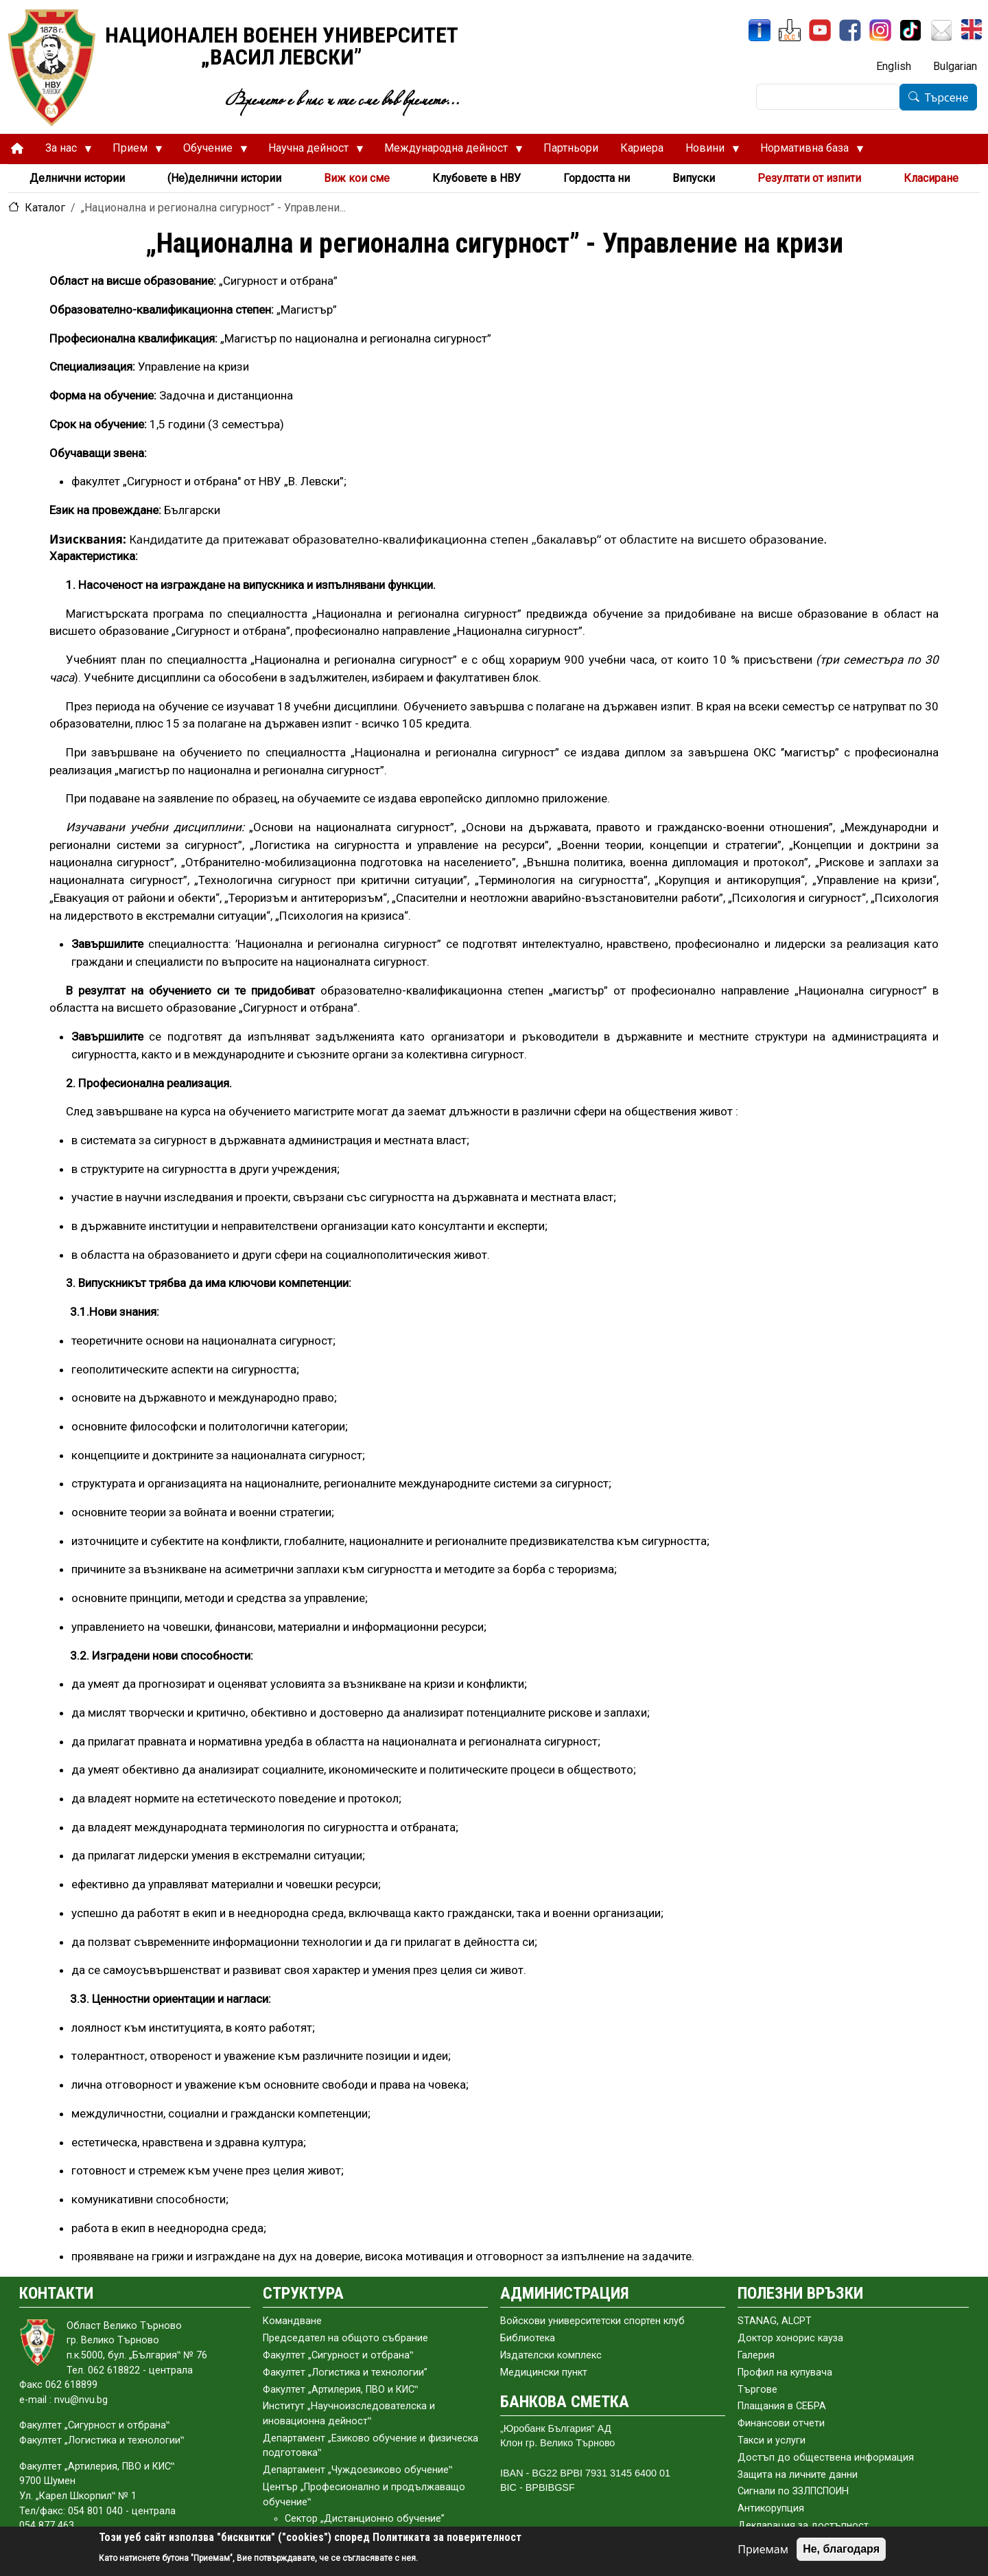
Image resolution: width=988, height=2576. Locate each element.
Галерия (756, 2355)
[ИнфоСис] (759, 30)
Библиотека (527, 2338)
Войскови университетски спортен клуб (592, 2321)
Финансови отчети (781, 2423)
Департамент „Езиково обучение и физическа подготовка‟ (370, 2446)
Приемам (763, 2549)
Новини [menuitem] (707, 151)
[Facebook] (850, 30)
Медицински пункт (543, 2372)
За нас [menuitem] (63, 151)
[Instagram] (880, 30)
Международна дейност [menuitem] (448, 151)
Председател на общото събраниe (345, 2338)
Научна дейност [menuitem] (310, 151)
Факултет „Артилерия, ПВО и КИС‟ (340, 2389)
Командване (292, 2321)
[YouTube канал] (820, 30)
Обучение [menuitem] (210, 151)
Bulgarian (955, 66)
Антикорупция (771, 2508)
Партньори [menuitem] (570, 147)
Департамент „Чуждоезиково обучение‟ (357, 2470)
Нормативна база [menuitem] (806, 151)
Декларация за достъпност (803, 2525)
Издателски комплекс (551, 2355)
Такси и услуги (771, 2440)
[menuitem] (17, 149)
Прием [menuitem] (132, 151)
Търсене (947, 97)
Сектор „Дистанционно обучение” (365, 2519)
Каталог (45, 207)
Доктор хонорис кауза (790, 2338)
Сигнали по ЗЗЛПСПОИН (793, 2491)
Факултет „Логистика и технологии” (345, 2372)
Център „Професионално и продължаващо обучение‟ (364, 2494)
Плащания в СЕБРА (782, 2406)
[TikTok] (910, 30)
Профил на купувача (785, 2372)
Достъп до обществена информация (826, 2457)
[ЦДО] (789, 30)
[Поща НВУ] (941, 30)
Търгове (757, 2389)
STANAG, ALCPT (775, 2321)
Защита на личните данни (798, 2475)
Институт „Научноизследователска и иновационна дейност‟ (349, 2413)
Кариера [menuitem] (641, 147)
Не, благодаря (841, 2549)
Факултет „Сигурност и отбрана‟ (338, 2355)
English (893, 66)
